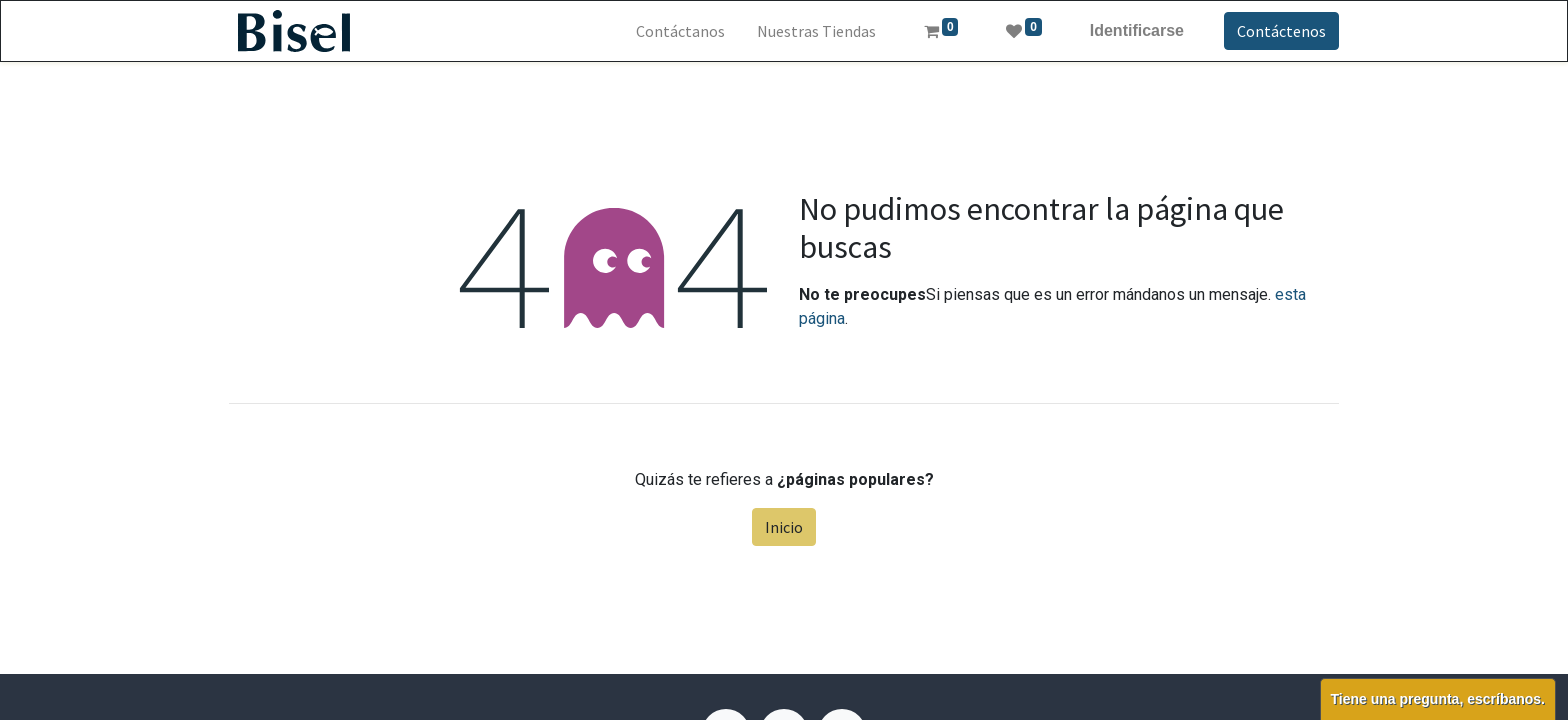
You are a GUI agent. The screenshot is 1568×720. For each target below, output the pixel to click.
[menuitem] (680, 31)
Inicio (784, 527)
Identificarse (1137, 30)
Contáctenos (1281, 31)
